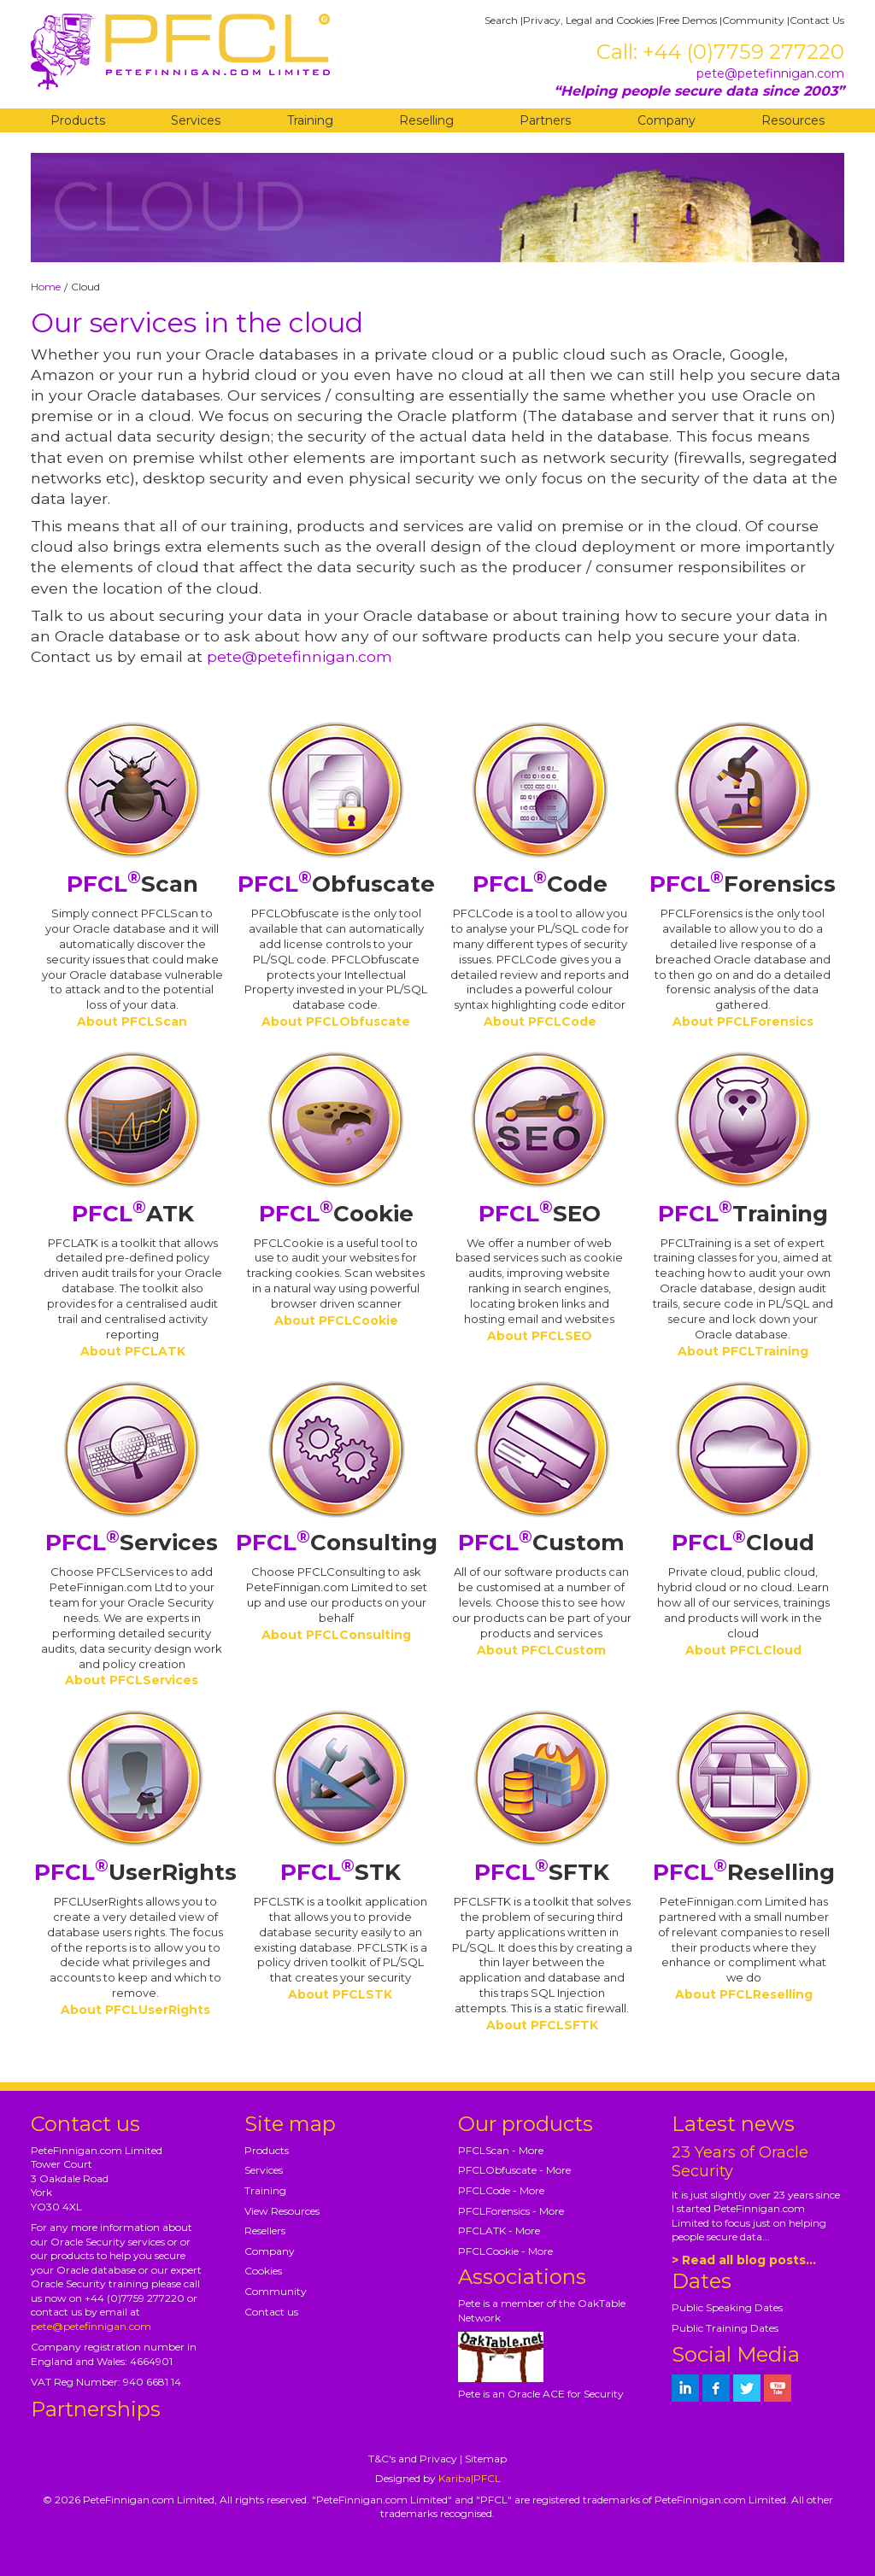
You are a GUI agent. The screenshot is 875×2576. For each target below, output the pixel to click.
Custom (541, 1542)
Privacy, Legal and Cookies (588, 20)
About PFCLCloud (743, 1650)
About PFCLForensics (742, 1021)
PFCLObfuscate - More (514, 2169)
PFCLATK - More (499, 2230)
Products (77, 120)
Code (540, 884)
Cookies (263, 2270)
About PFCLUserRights (135, 2009)
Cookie (336, 1213)
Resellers (264, 2230)
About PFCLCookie (336, 1320)
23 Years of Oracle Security (740, 2162)
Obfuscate (336, 884)
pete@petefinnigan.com (770, 73)
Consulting (337, 1542)
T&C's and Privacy (412, 2458)
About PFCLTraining (743, 1351)
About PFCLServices (131, 1680)
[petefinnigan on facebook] (716, 2388)
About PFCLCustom (541, 1650)
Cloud (743, 1542)
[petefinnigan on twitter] (746, 2388)
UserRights (135, 1872)
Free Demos (688, 20)
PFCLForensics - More (511, 2210)
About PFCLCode (540, 1021)
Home (46, 286)
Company (666, 120)
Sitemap (486, 2458)
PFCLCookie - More (505, 2251)
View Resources (282, 2210)
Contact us (271, 2311)
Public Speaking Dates (727, 2307)
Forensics (742, 884)
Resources (793, 120)
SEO (540, 1213)
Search (501, 20)
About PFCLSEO (539, 1336)
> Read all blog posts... (744, 2260)
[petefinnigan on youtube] (777, 2388)
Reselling (426, 120)
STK (340, 1872)
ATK (133, 1213)
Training (310, 120)
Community (753, 20)
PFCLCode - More (501, 2190)
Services (195, 120)
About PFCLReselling (744, 1994)
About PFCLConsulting (336, 1634)
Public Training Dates (725, 2327)
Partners (545, 120)
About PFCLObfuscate (335, 1021)
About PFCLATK (132, 1351)
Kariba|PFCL (469, 2478)
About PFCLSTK (340, 1994)
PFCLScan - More (500, 2150)
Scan (132, 884)
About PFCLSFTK (542, 2025)
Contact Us (817, 20)
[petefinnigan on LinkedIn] (685, 2388)
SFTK (541, 1872)
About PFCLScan (132, 1021)
